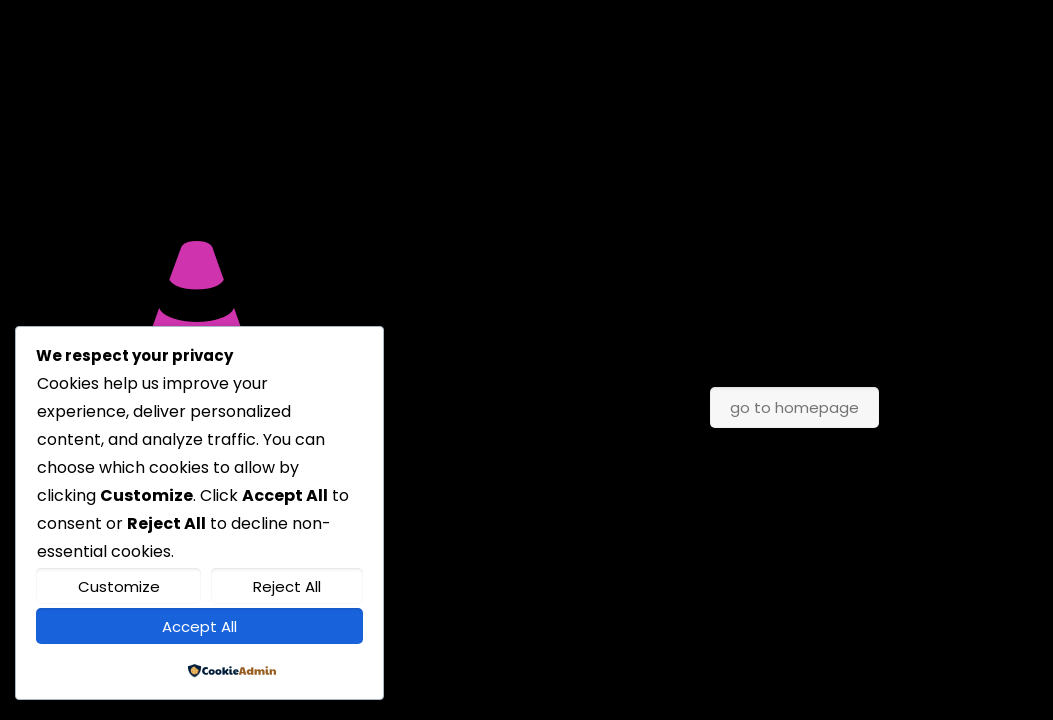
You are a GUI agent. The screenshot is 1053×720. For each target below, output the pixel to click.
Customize (119, 586)
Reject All (287, 586)
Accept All (199, 626)
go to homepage (794, 407)
